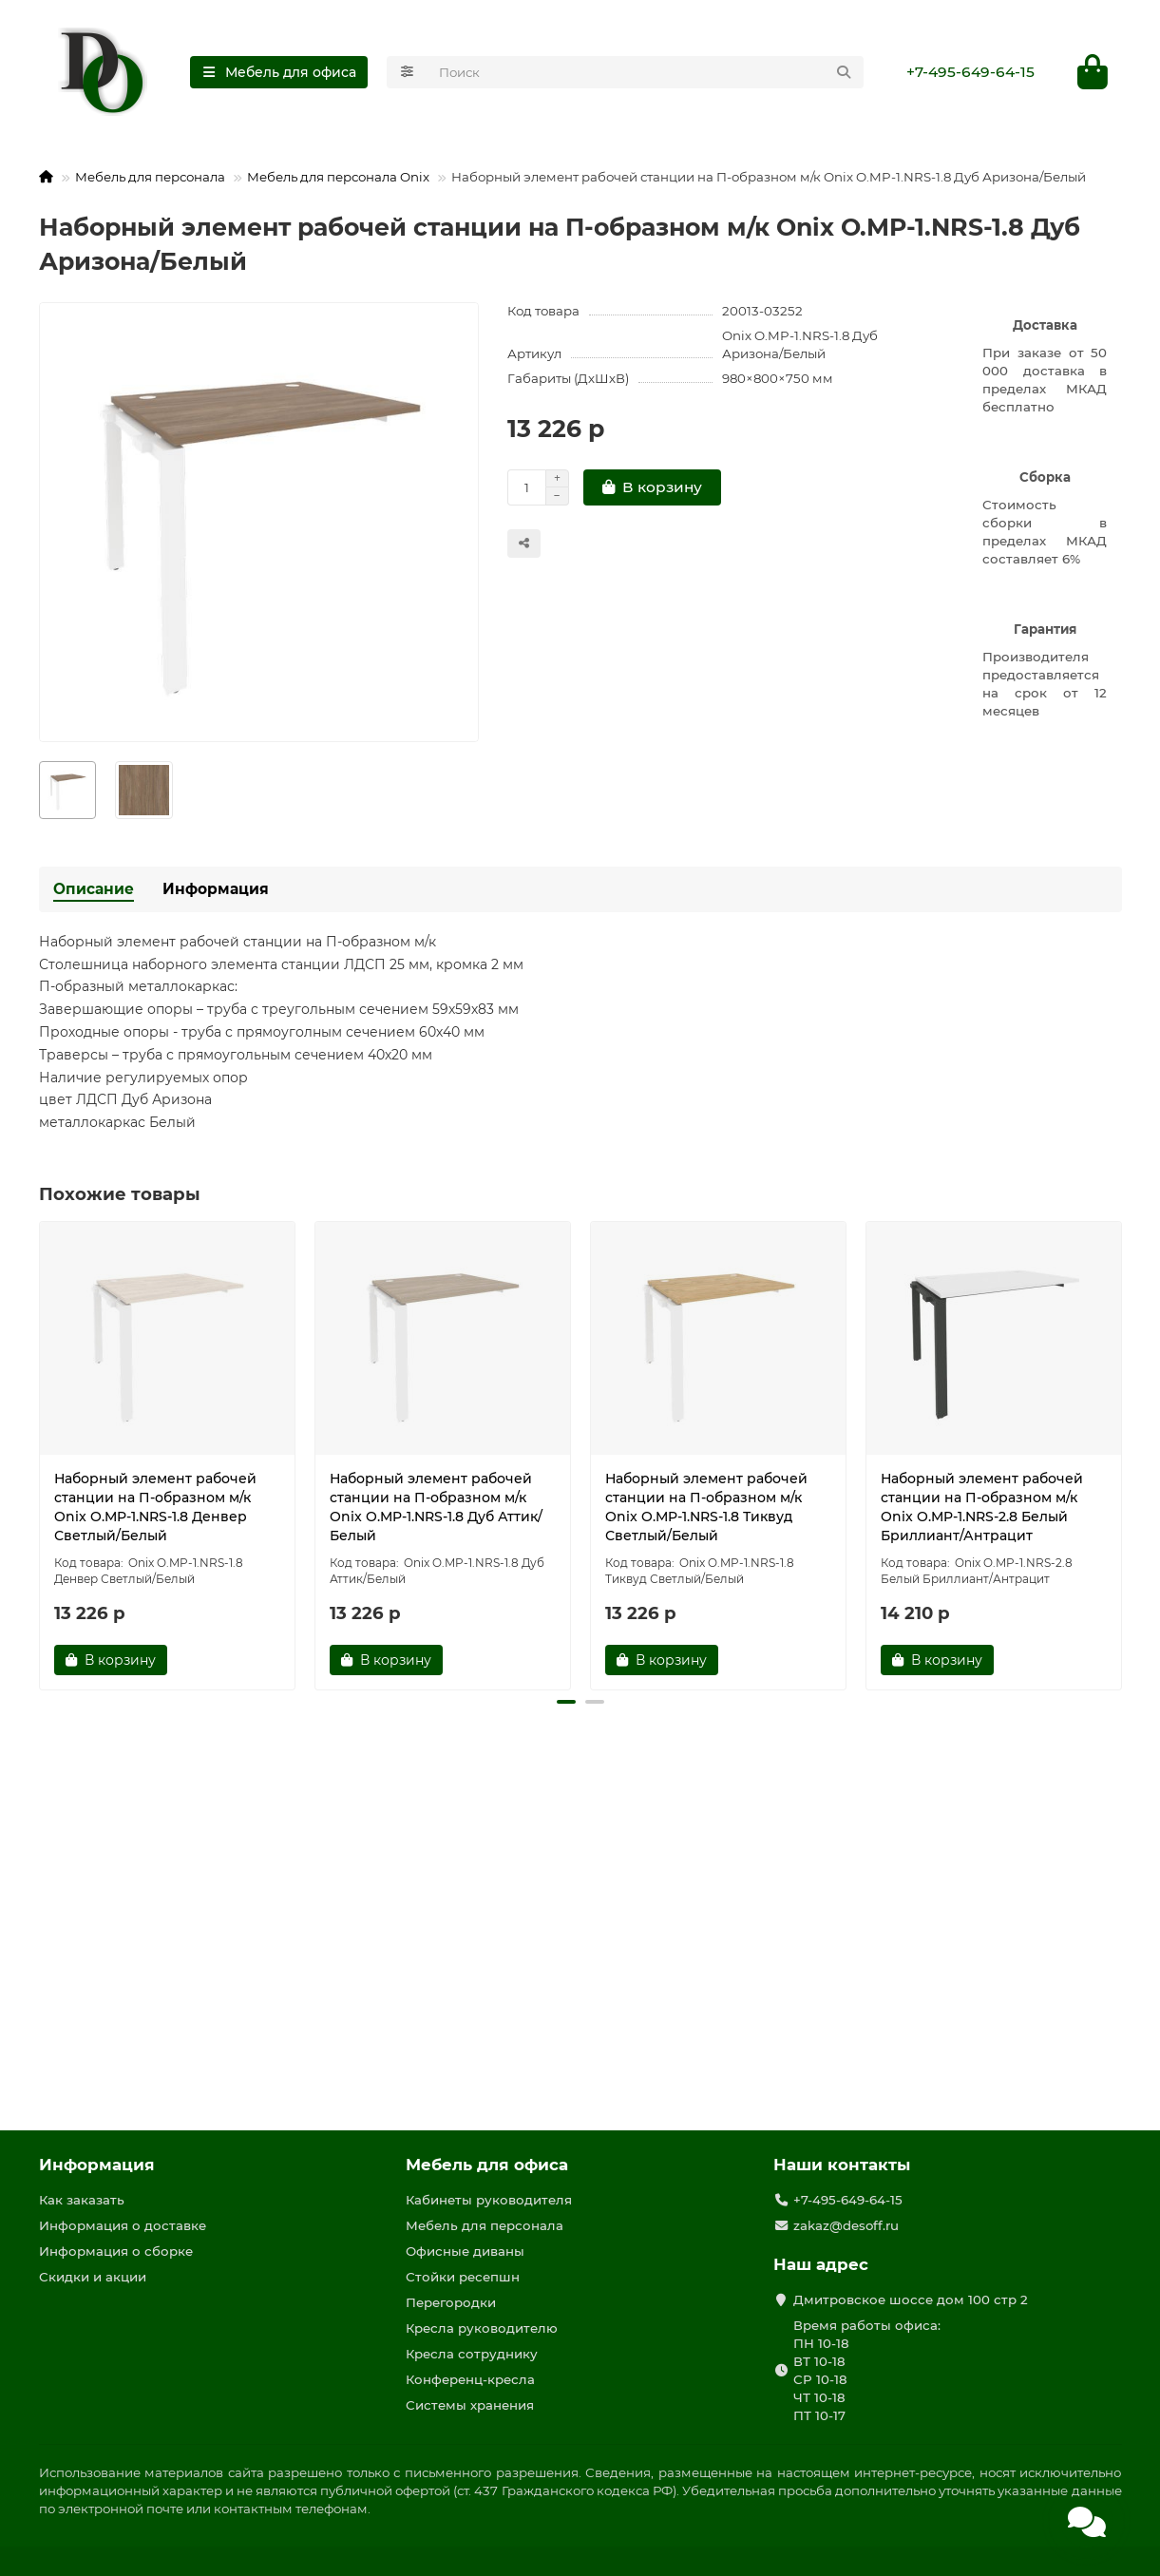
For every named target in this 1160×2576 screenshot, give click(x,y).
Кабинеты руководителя (489, 2199)
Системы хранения (470, 2405)
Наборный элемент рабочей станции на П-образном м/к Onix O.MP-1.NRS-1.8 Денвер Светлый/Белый (155, 1507)
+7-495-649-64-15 (970, 72)
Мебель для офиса (487, 2164)
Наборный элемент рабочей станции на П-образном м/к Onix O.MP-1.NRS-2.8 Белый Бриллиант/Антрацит (982, 1507)
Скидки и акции (92, 2276)
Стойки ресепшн (463, 2276)
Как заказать (81, 2199)
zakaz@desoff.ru (846, 2225)
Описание (93, 889)
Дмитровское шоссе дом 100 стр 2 (910, 2299)
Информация (215, 889)
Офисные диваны (465, 2251)
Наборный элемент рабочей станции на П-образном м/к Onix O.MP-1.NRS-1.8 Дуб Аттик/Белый (436, 1507)
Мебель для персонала (150, 176)
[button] (566, 1702)
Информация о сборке (116, 2251)
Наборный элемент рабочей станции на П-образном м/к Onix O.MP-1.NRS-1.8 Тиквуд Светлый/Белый (706, 1507)
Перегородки (451, 2302)
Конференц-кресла (470, 2379)
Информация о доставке (122, 2225)
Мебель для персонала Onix (338, 176)
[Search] (646, 72)
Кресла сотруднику (472, 2353)
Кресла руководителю (482, 2328)
